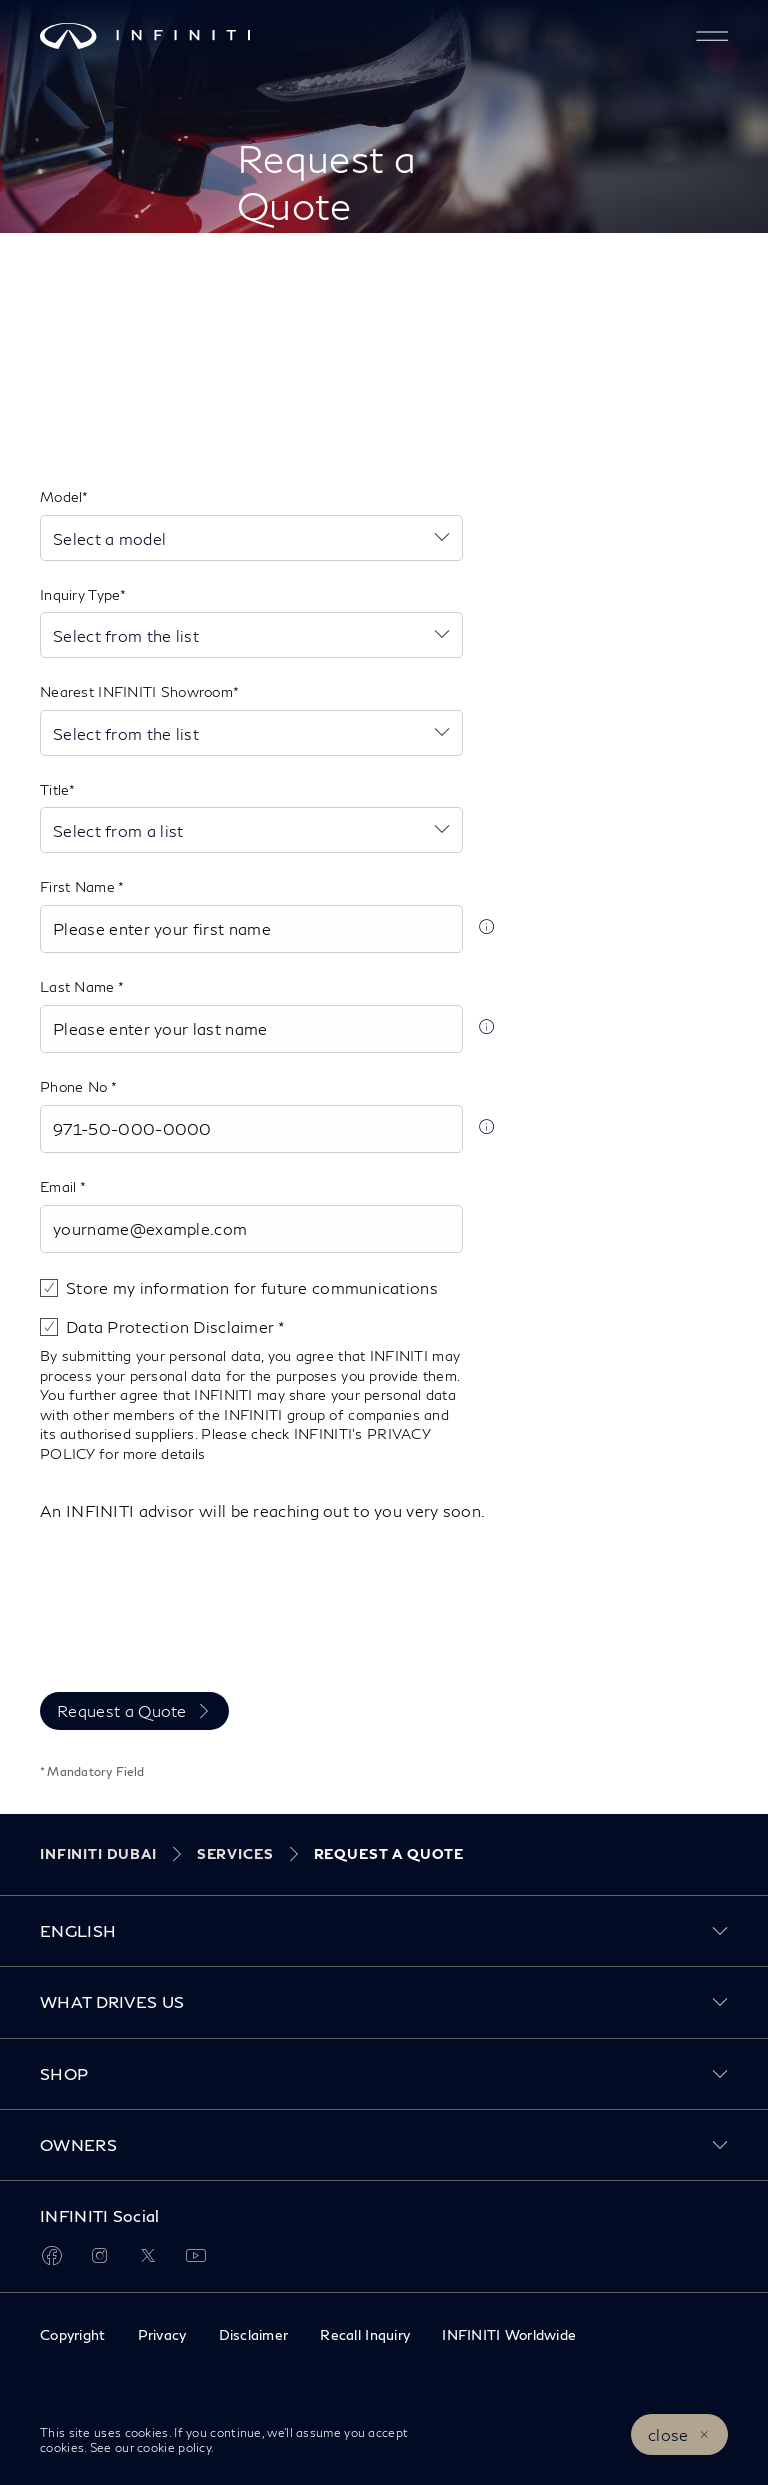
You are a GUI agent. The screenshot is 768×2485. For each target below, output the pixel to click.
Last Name (79, 986)
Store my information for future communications (252, 1287)
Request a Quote (122, 1710)
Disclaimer (254, 2334)
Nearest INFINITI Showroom (136, 691)
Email (60, 1186)
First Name (79, 886)
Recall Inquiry (365, 2334)
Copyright (73, 2334)
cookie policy (172, 2447)
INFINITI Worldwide (509, 2334)
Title (54, 789)
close (668, 2434)
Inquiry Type (80, 594)
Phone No (75, 1086)
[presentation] (192, 1629)
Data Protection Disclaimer (172, 1326)
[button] (712, 36)
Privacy (162, 2334)
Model (61, 496)
